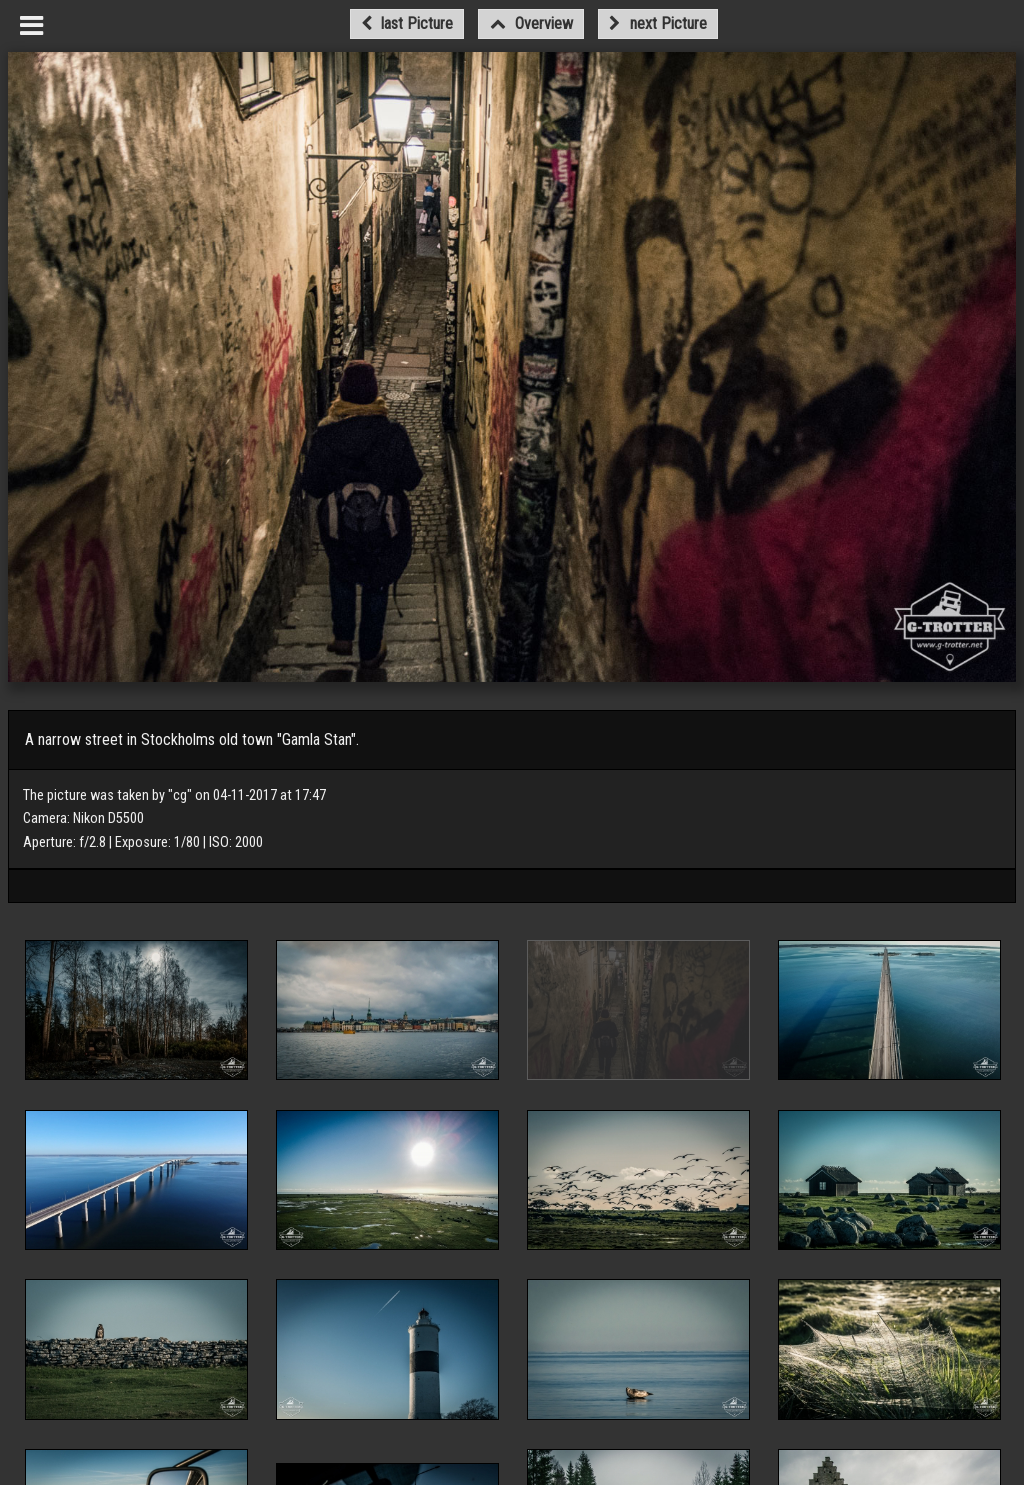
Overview (531, 23)
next (657, 23)
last (407, 23)
